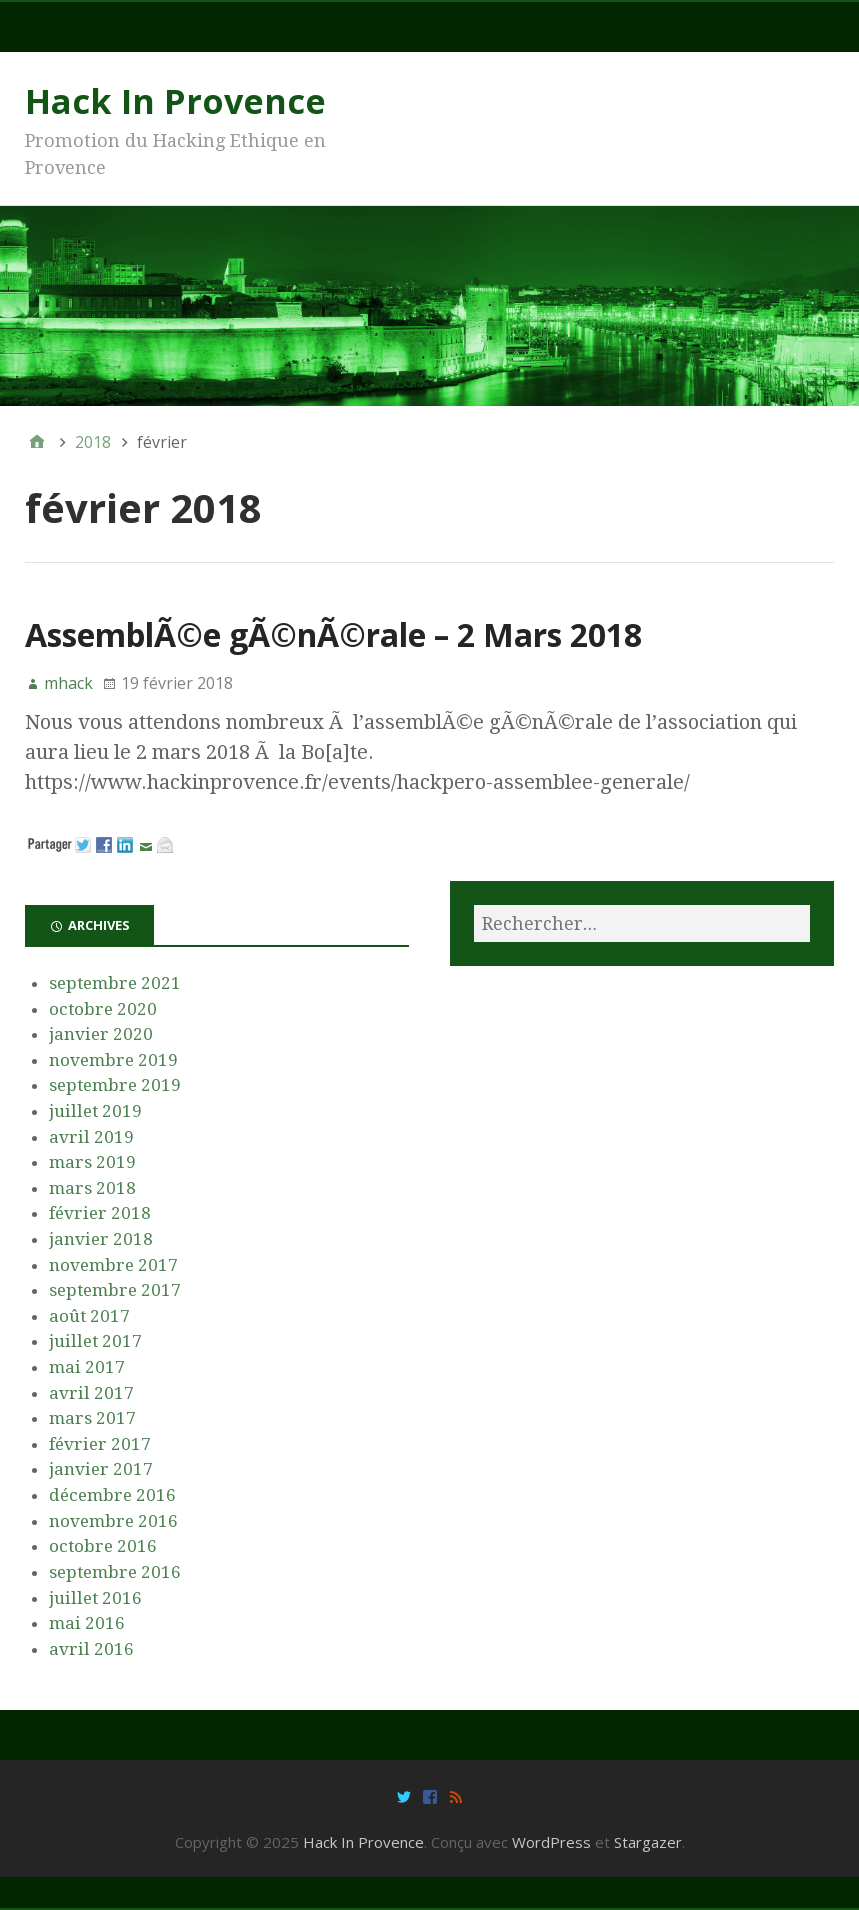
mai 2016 (87, 1623)
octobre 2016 (103, 1546)
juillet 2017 (95, 1341)
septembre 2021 (115, 983)
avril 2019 (91, 1137)
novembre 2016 (113, 1521)
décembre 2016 (112, 1495)
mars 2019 (92, 1162)
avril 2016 (91, 1649)
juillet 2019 (95, 1111)
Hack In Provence (175, 101)
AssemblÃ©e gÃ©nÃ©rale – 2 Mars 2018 (333, 634)
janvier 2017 (101, 1469)
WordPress (551, 1842)
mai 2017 (87, 1367)
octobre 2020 (103, 1009)
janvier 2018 (101, 1239)
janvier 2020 (101, 1034)
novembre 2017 (113, 1265)
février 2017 (100, 1444)
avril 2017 (91, 1393)
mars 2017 (92, 1418)
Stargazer (648, 1842)
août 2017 (89, 1316)
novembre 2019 (113, 1060)
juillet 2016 (95, 1598)
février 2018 (100, 1213)
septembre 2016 (115, 1572)
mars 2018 (92, 1188)
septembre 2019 (115, 1085)
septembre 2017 (115, 1290)
